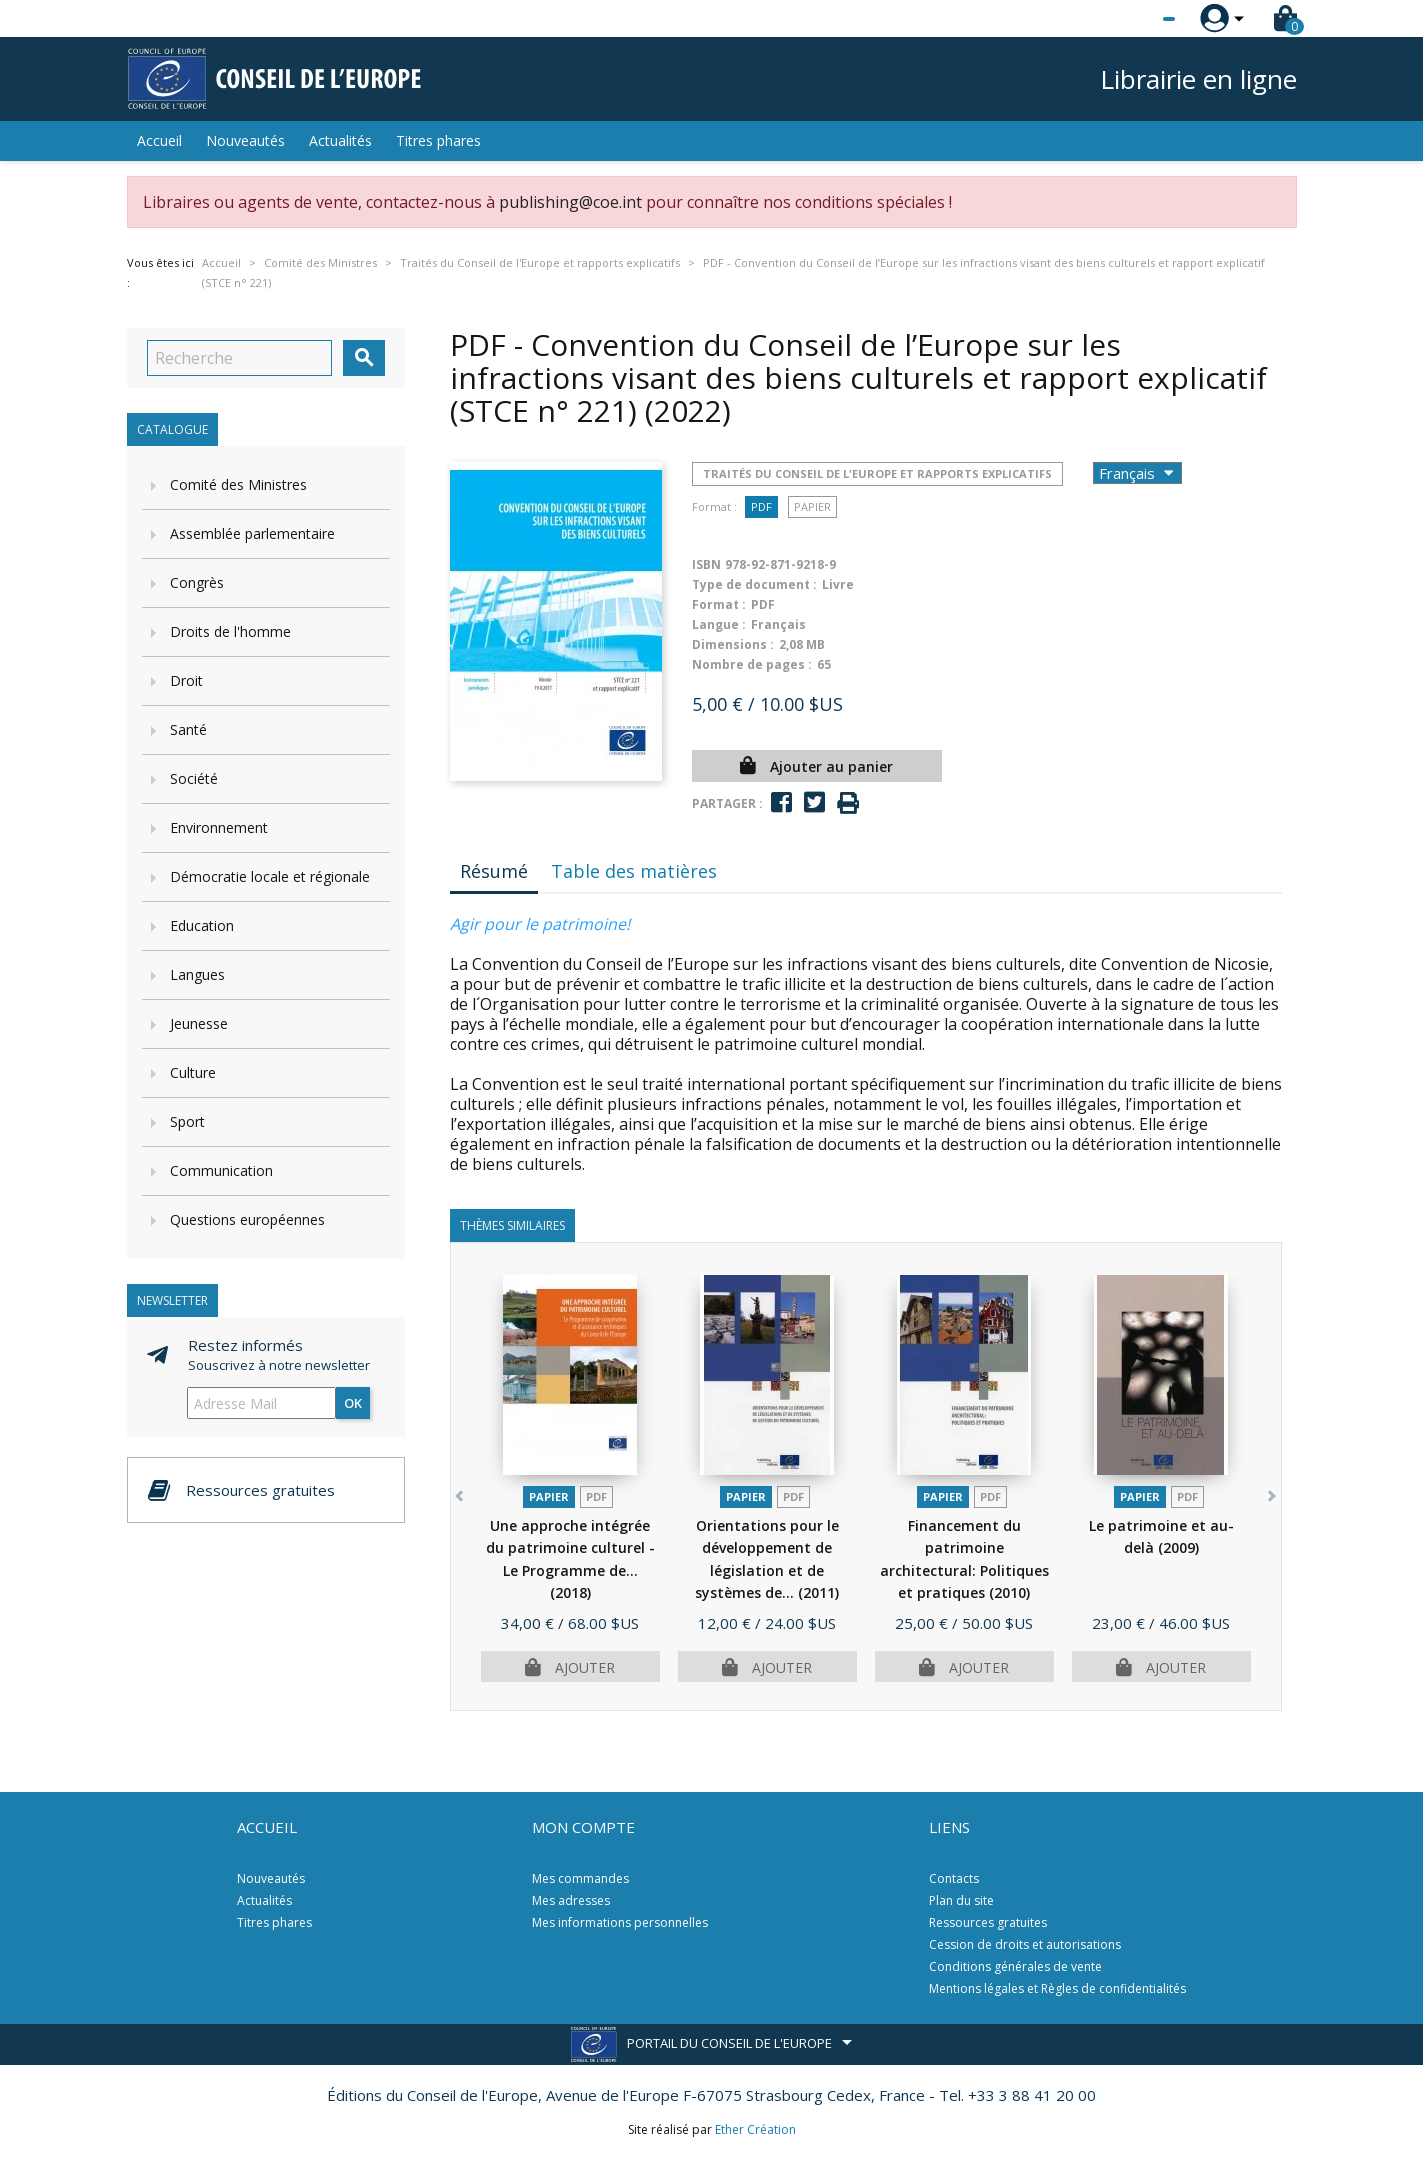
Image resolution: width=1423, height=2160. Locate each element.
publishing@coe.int (570, 202)
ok (353, 1403)
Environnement (219, 827)
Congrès (197, 582)
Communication (221, 1170)
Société (194, 778)
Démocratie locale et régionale (270, 876)
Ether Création (755, 2129)
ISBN (706, 564)
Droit (186, 680)
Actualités (340, 140)
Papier (812, 506)
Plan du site (961, 1900)
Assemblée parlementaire (252, 533)
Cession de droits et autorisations (1025, 1944)
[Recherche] (239, 358)
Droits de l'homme (230, 631)
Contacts (954, 1878)
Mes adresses (571, 1900)
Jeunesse (199, 1023)
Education (202, 925)
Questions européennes (247, 1219)
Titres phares (438, 140)
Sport (187, 1121)
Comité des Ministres (238, 484)
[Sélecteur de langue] (1128, 19)
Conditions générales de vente (1015, 1966)
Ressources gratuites (988, 1922)
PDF (761, 506)
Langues (197, 974)
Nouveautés (245, 140)
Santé (188, 729)
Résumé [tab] (494, 871)
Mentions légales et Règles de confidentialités (1057, 1988)
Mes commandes (580, 1878)
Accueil (159, 140)
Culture (193, 1072)
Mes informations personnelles (620, 1922)
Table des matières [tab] (634, 871)
